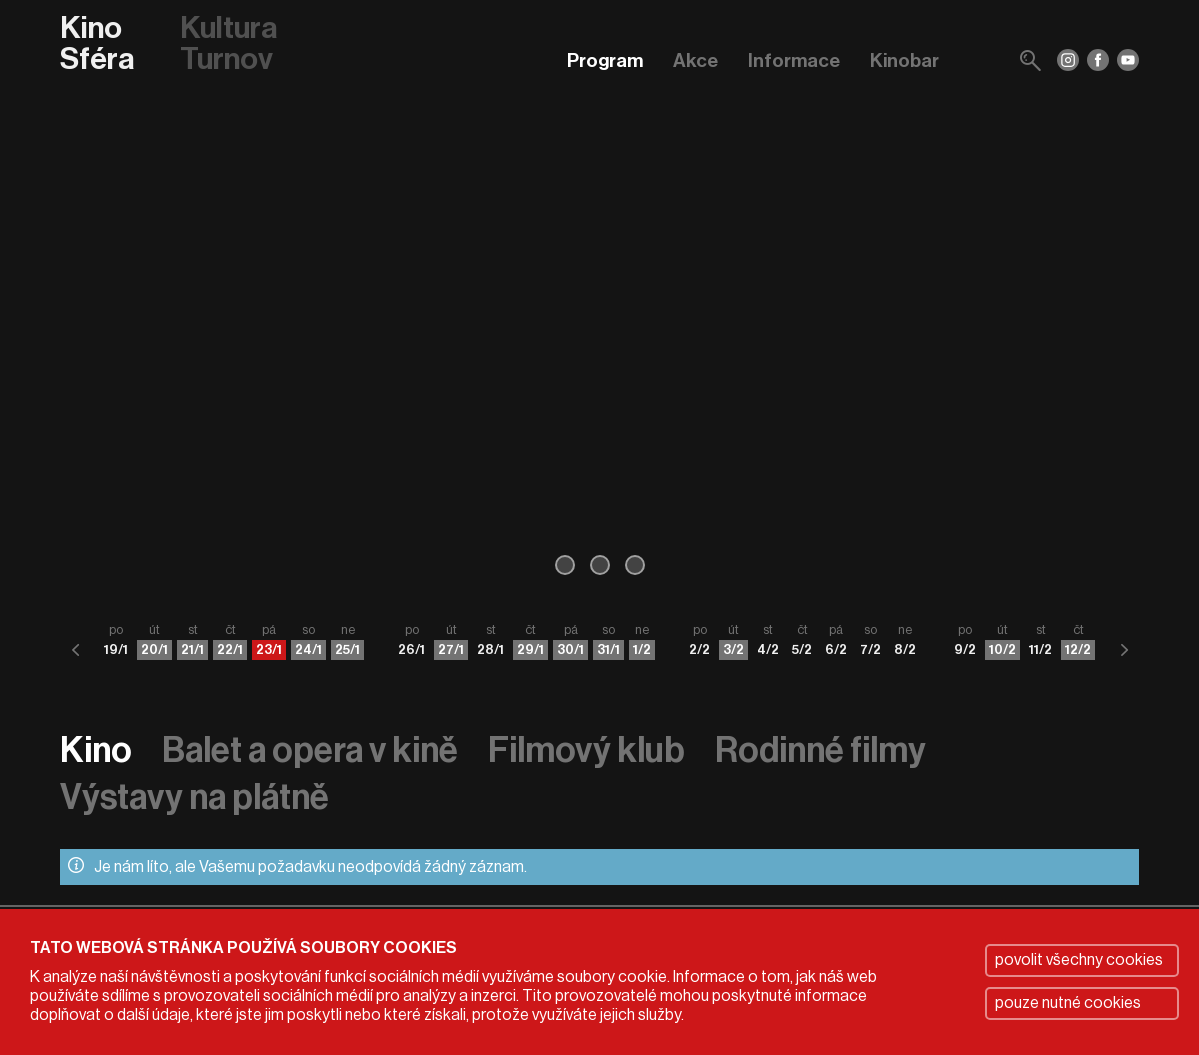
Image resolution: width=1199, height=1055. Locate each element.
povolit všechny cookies (1079, 960)
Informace (794, 60)
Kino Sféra (97, 44)
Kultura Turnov (228, 44)
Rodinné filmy (820, 750)
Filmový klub (586, 750)
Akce (695, 60)
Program (605, 60)
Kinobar (904, 60)
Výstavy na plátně (194, 797)
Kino (96, 750)
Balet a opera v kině (310, 750)
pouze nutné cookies (1068, 1003)
